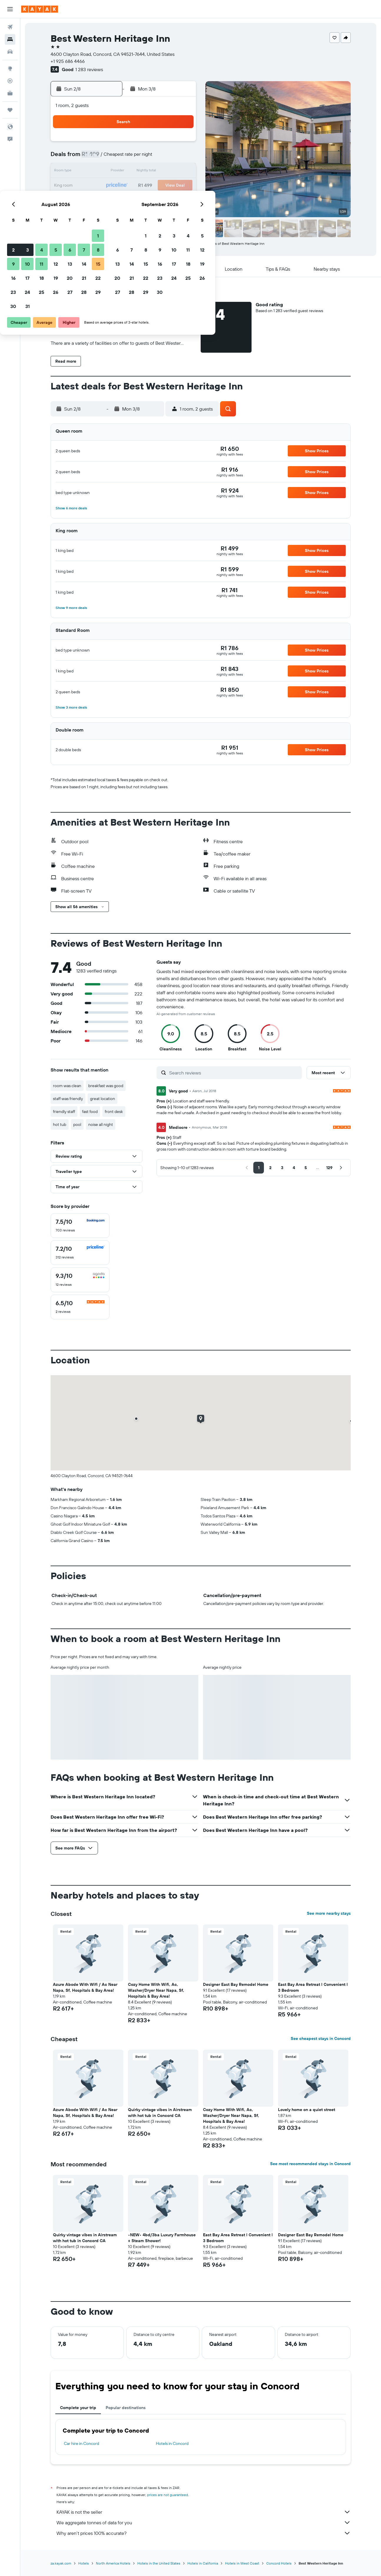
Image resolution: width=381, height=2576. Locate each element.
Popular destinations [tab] (126, 2407)
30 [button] (96, 214)
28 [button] (166, 200)
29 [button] (180, 200)
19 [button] (138, 186)
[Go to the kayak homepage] (39, 9)
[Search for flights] (10, 27)
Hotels (83, 2563)
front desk (114, 1111)
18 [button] (124, 186)
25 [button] (124, 200)
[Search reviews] (234, 1073)
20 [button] (152, 186)
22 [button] (180, 186)
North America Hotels (113, 2563)
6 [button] (152, 157)
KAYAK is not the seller (203, 2511)
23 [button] (96, 200)
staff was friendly (68, 1098)
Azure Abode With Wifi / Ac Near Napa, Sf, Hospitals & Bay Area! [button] (85, 1987)
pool (77, 1124)
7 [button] (166, 157)
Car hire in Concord (81, 2443)
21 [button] (166, 186)
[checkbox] (80, 1225)
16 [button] (96, 186)
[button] (10, 9)
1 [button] (181, 143)
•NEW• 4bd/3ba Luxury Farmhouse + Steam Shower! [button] (162, 2237)
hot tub (59, 1124)
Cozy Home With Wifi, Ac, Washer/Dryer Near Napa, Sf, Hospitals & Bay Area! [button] (156, 1990)
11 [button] (124, 172)
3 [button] (110, 157)
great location (102, 1098)
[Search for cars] (10, 52)
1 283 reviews (89, 69)
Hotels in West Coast (242, 2563)
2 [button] (96, 157)
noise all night (100, 1124)
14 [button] (166, 172)
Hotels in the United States (158, 2563)
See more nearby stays (329, 1913)
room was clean (67, 1085)
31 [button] (110, 214)
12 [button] (138, 172)
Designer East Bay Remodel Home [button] (235, 1984)
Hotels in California (202, 2563)
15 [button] (181, 172)
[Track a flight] (10, 81)
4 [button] (124, 157)
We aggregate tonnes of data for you (203, 2522)
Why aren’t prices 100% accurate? (203, 2533)
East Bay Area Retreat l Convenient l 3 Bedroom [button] (313, 1987)
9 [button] (96, 172)
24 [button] (110, 200)
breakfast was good (105, 1085)
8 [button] (180, 157)
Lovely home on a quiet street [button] (306, 2109)
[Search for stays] (10, 39)
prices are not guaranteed (167, 2495)
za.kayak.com (61, 2563)
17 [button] (110, 186)
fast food (90, 1111)
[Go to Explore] (10, 68)
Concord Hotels (279, 2563)
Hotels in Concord (172, 2443)
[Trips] (10, 110)
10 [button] (110, 172)
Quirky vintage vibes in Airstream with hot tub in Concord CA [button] (160, 2112)
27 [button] (152, 200)
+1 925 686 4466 (68, 61)
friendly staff (64, 1111)
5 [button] (138, 157)
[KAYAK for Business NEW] (10, 93)
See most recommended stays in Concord (310, 2163)
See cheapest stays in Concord (321, 2038)
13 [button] (152, 172)
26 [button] (138, 200)
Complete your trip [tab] (78, 2407)
